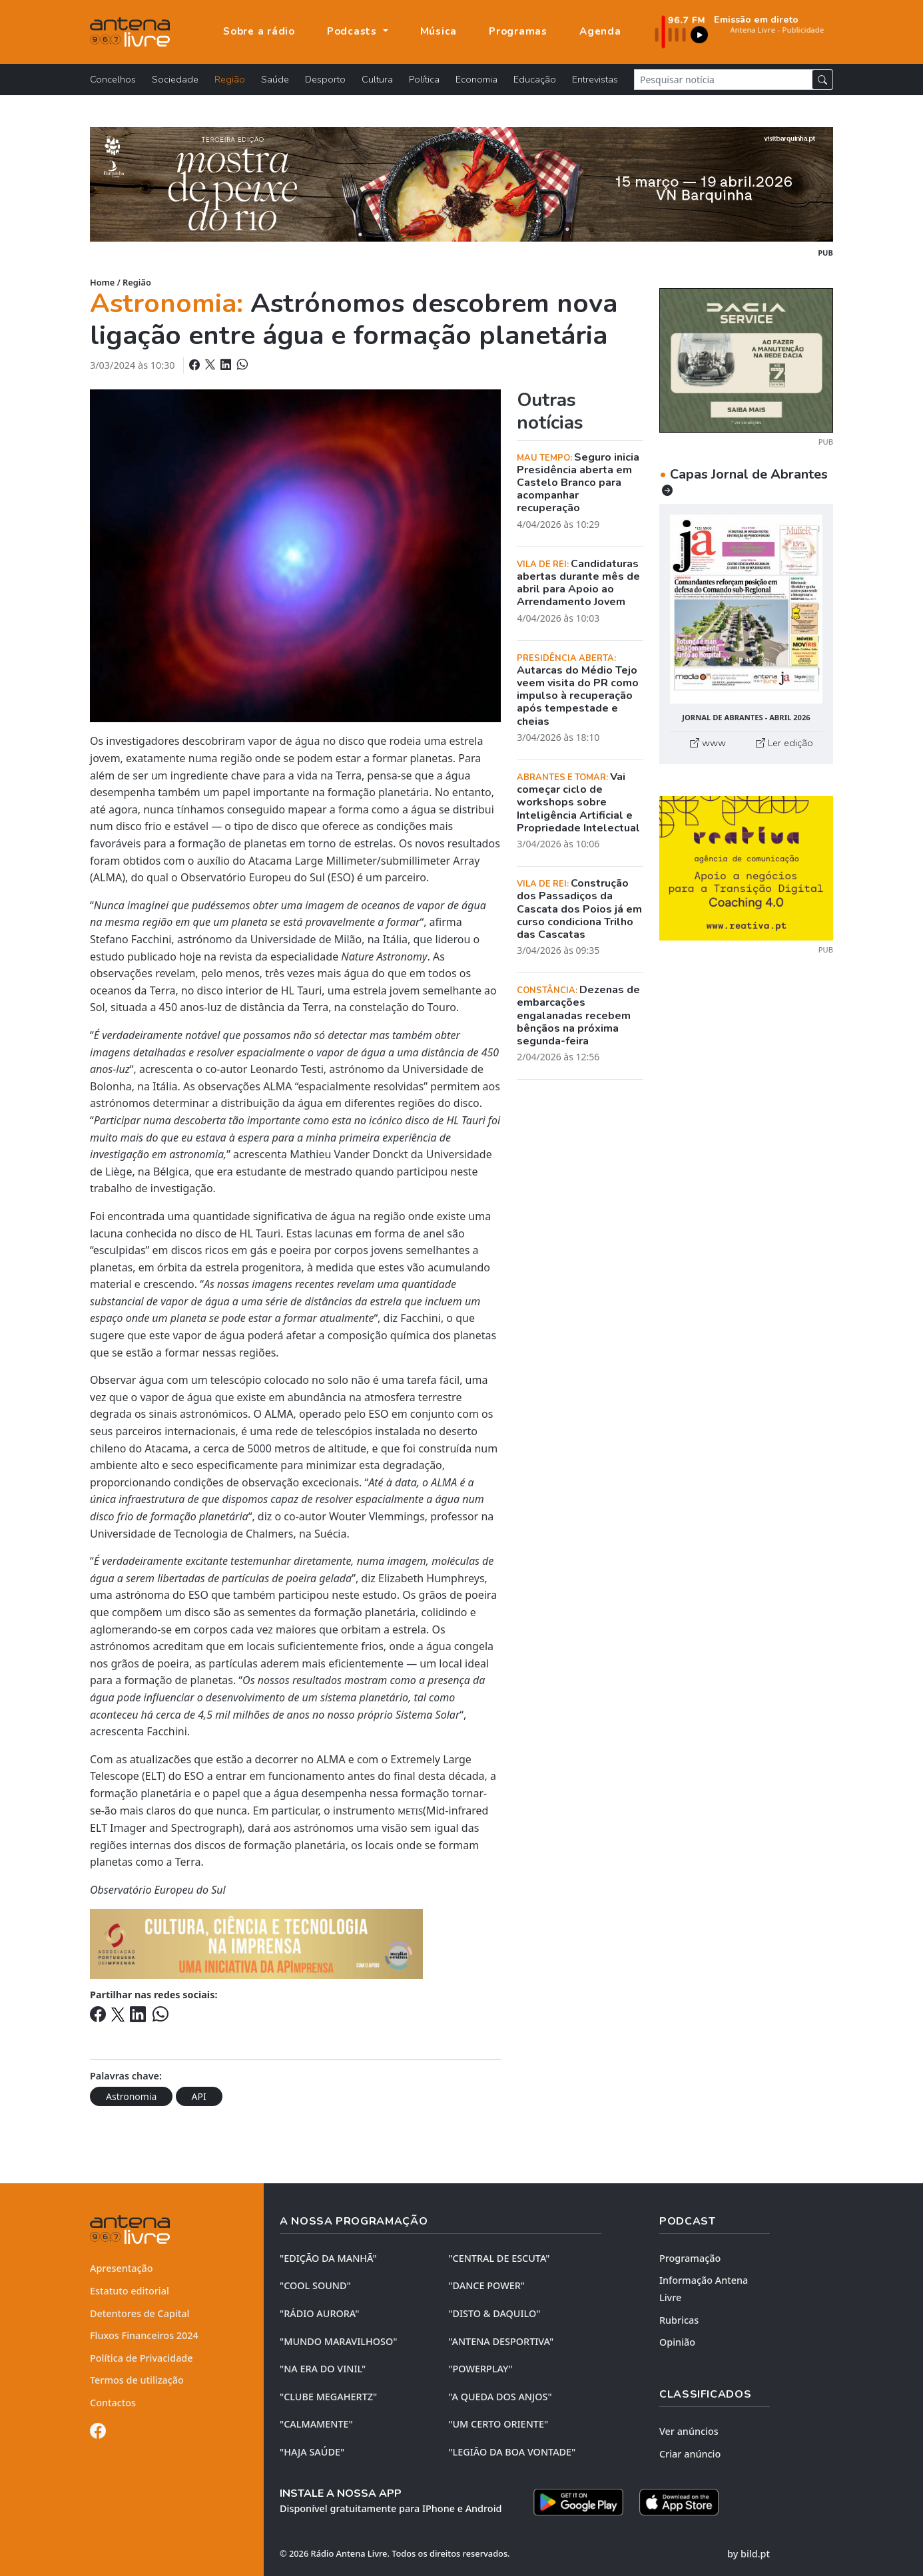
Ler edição (784, 743)
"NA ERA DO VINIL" (323, 2368)
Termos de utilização (137, 2380)
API (199, 2096)
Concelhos (113, 79)
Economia (476, 79)
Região (229, 79)
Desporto (325, 79)
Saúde (275, 79)
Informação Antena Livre (703, 2289)
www (708, 743)
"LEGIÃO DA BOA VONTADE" (511, 2452)
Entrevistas (595, 79)
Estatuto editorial (129, 2290)
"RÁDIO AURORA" (319, 2313)
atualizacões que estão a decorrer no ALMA (238, 1759)
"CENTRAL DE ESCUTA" (498, 2258)
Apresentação (121, 2268)
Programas (518, 31)
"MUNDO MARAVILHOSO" (338, 2341)
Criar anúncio (690, 2454)
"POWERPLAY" (480, 2368)
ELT (153, 1776)
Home (102, 282)
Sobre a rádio (259, 31)
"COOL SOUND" (315, 2285)
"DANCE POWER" (486, 2285)
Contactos (113, 2402)
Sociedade (175, 79)
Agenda (600, 31)
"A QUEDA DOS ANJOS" (499, 2396)
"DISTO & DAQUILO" (494, 2313)
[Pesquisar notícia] (723, 79)
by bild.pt (748, 2553)
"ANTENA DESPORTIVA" (500, 2341)
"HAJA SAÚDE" (312, 2452)
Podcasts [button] (353, 31)
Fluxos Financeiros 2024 (144, 2335)
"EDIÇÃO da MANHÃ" (328, 2258)
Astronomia (131, 2096)
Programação (690, 2258)
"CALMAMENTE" (316, 2424)
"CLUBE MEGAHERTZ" (328, 2396)
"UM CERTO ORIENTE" (498, 2424)
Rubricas (679, 2320)
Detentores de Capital (139, 2313)
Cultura (377, 79)
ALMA (278, 1413)
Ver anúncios (689, 2431)
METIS (410, 1811)
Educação (534, 79)
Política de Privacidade (141, 2358)
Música (439, 31)
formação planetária (365, 1612)
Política (424, 79)
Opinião (677, 2342)
